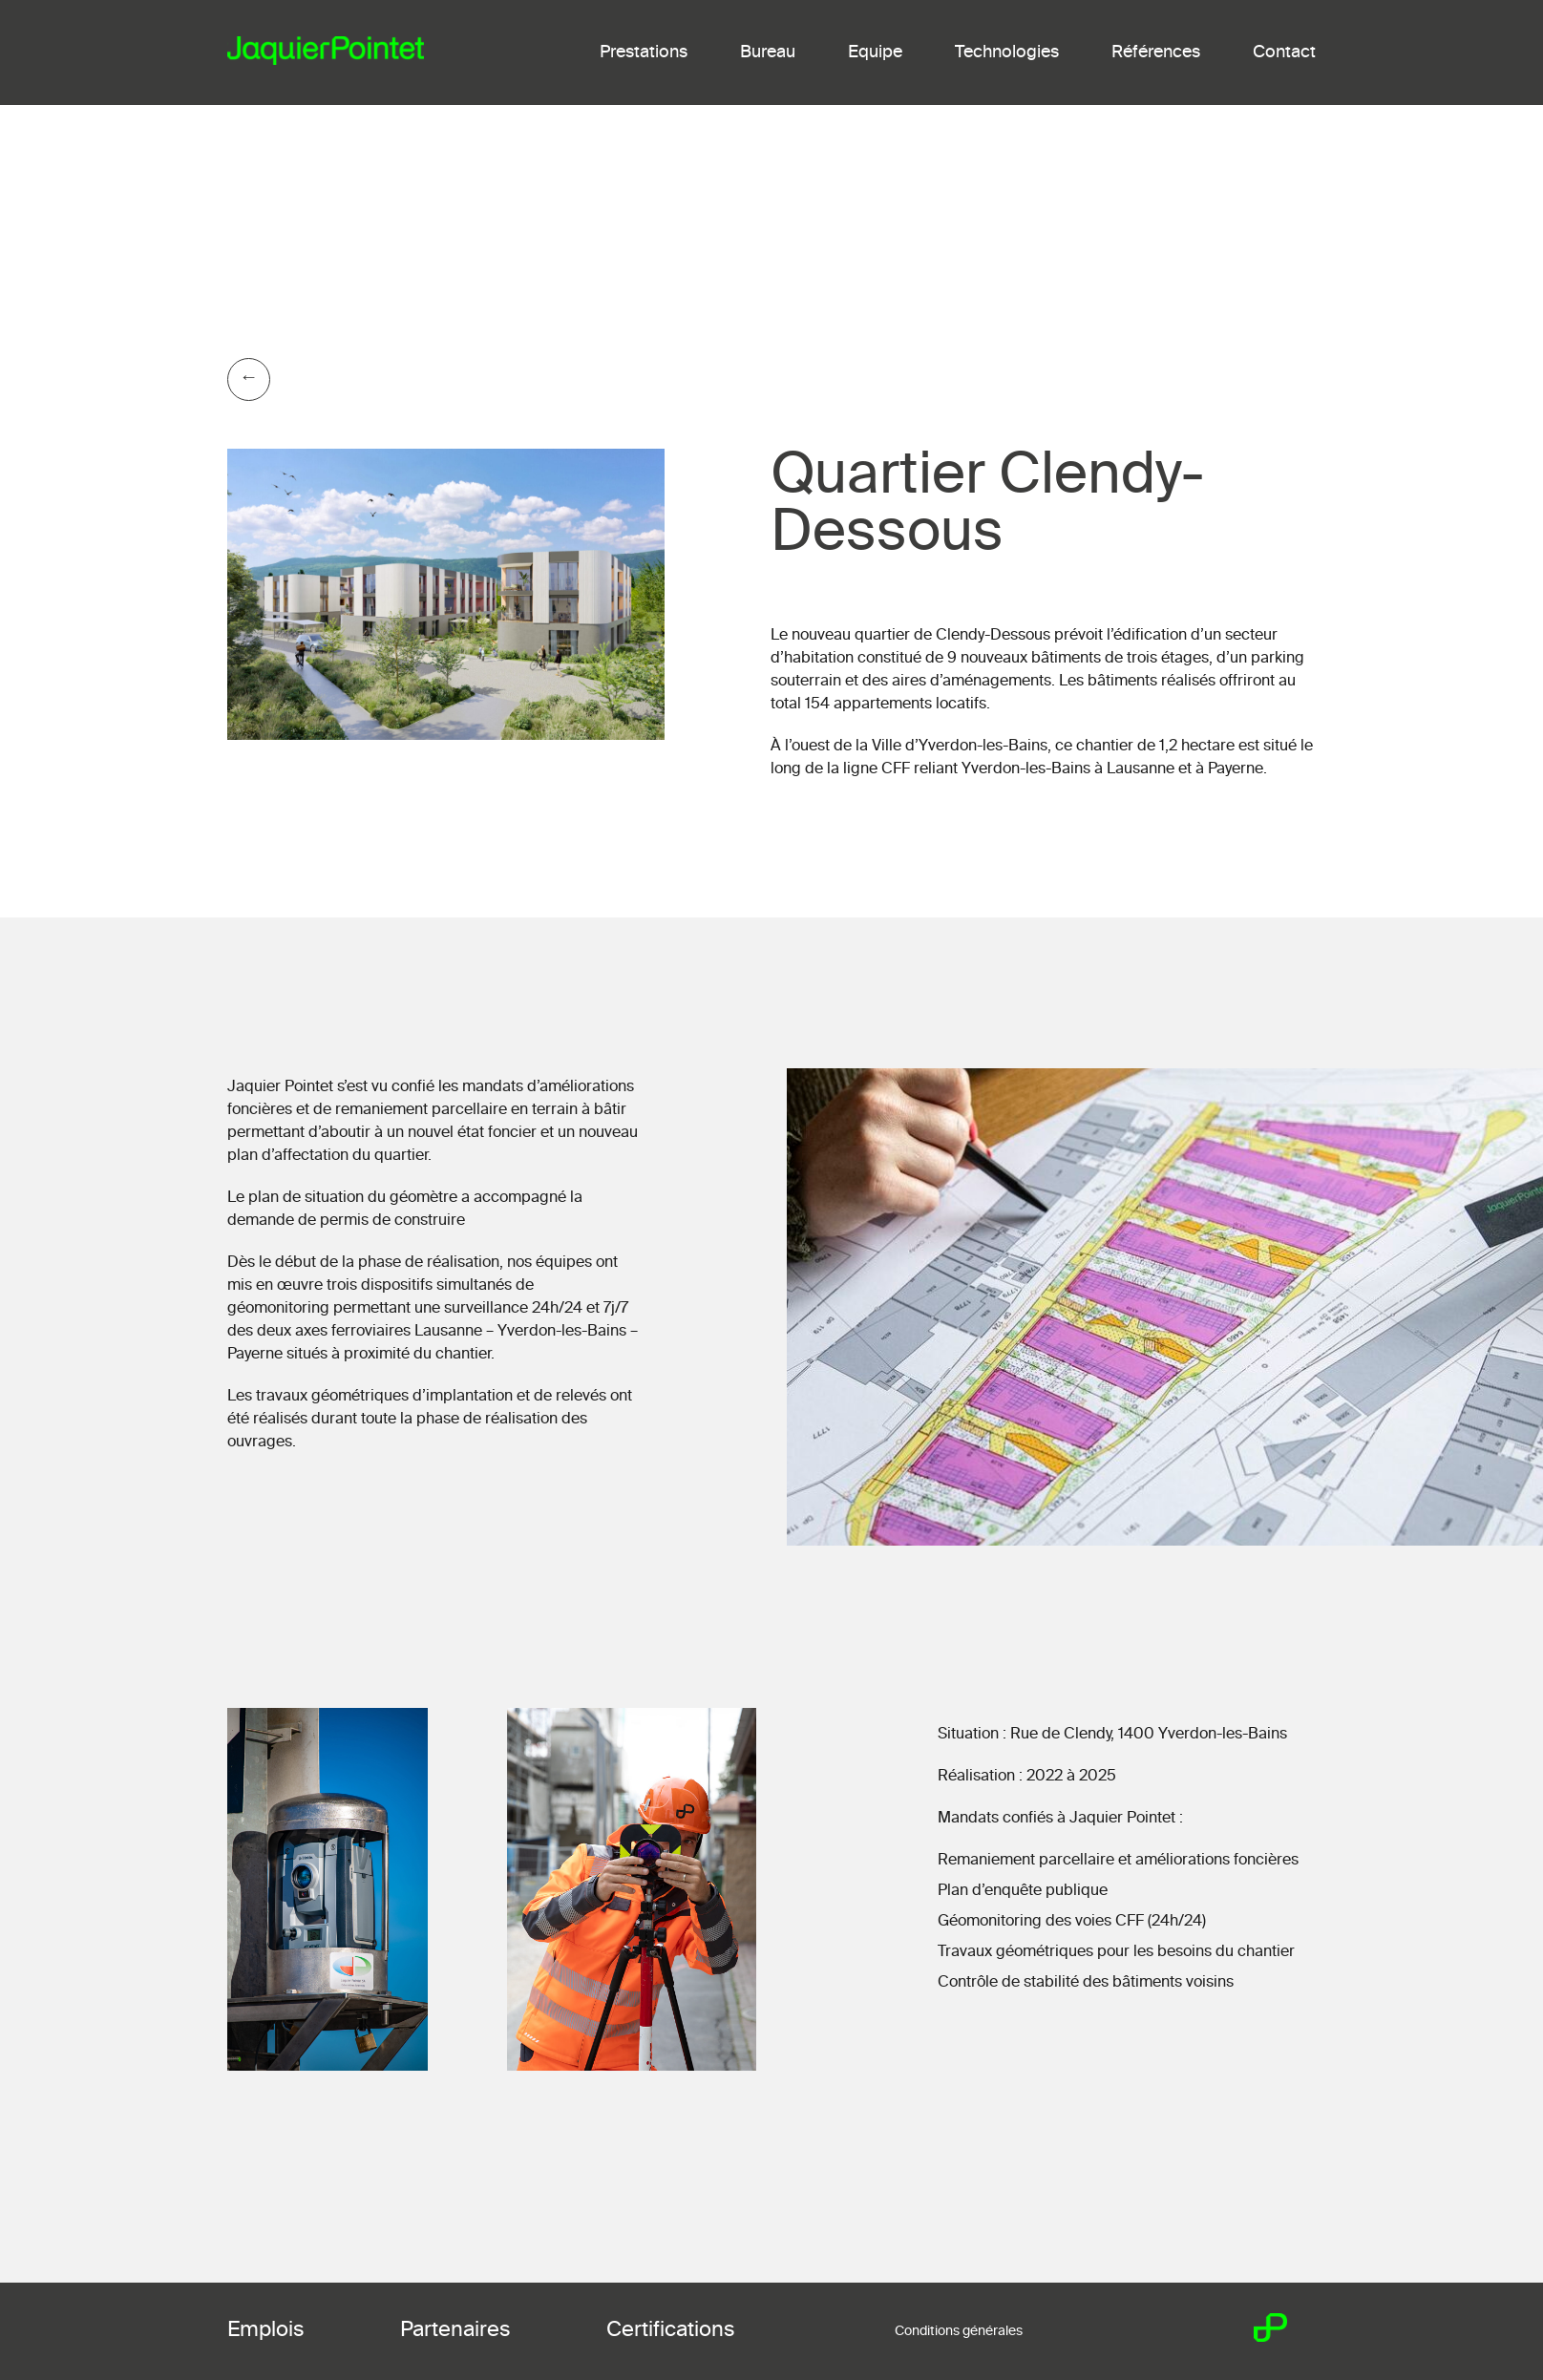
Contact (1284, 52)
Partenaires (455, 2330)
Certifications (670, 2330)
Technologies (1007, 52)
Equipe (875, 52)
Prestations (643, 52)
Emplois (266, 2330)
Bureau (767, 52)
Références (1155, 52)
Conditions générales (959, 2331)
